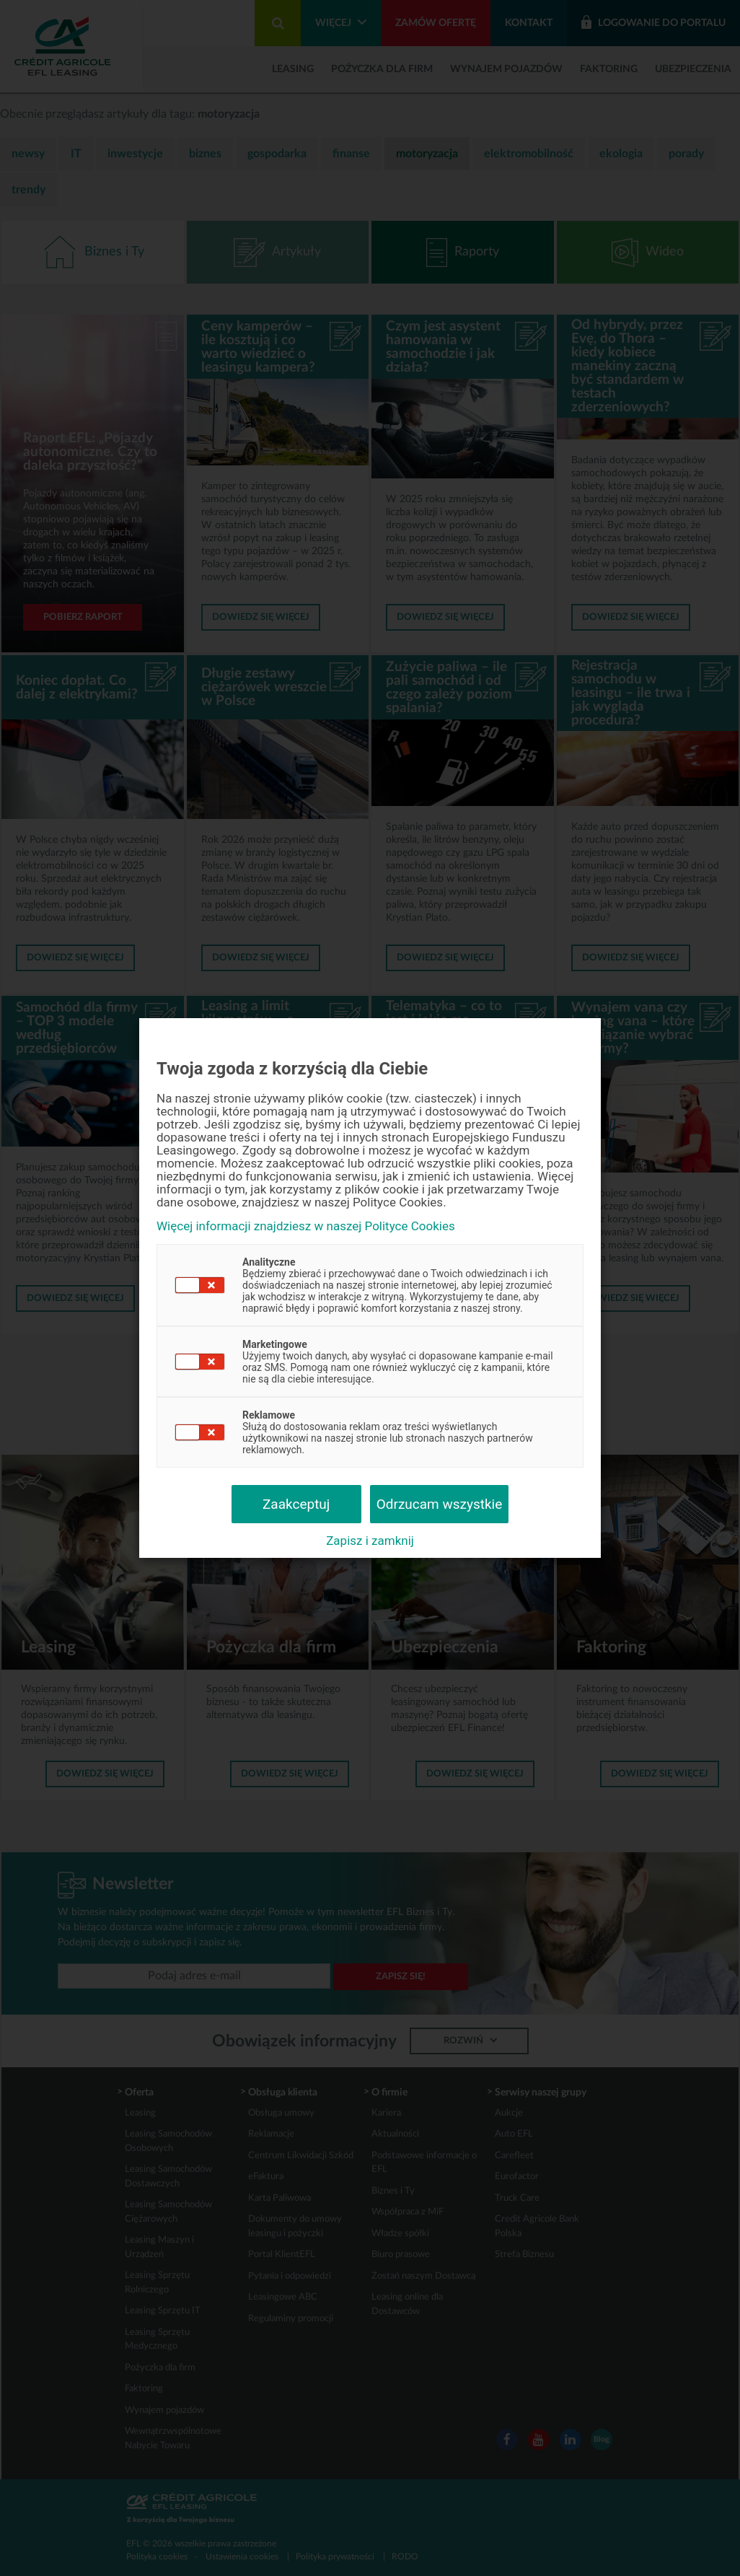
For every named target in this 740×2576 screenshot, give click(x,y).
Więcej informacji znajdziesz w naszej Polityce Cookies (306, 1226)
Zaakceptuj (296, 1504)
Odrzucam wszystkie (439, 1504)
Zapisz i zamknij (370, 1540)
